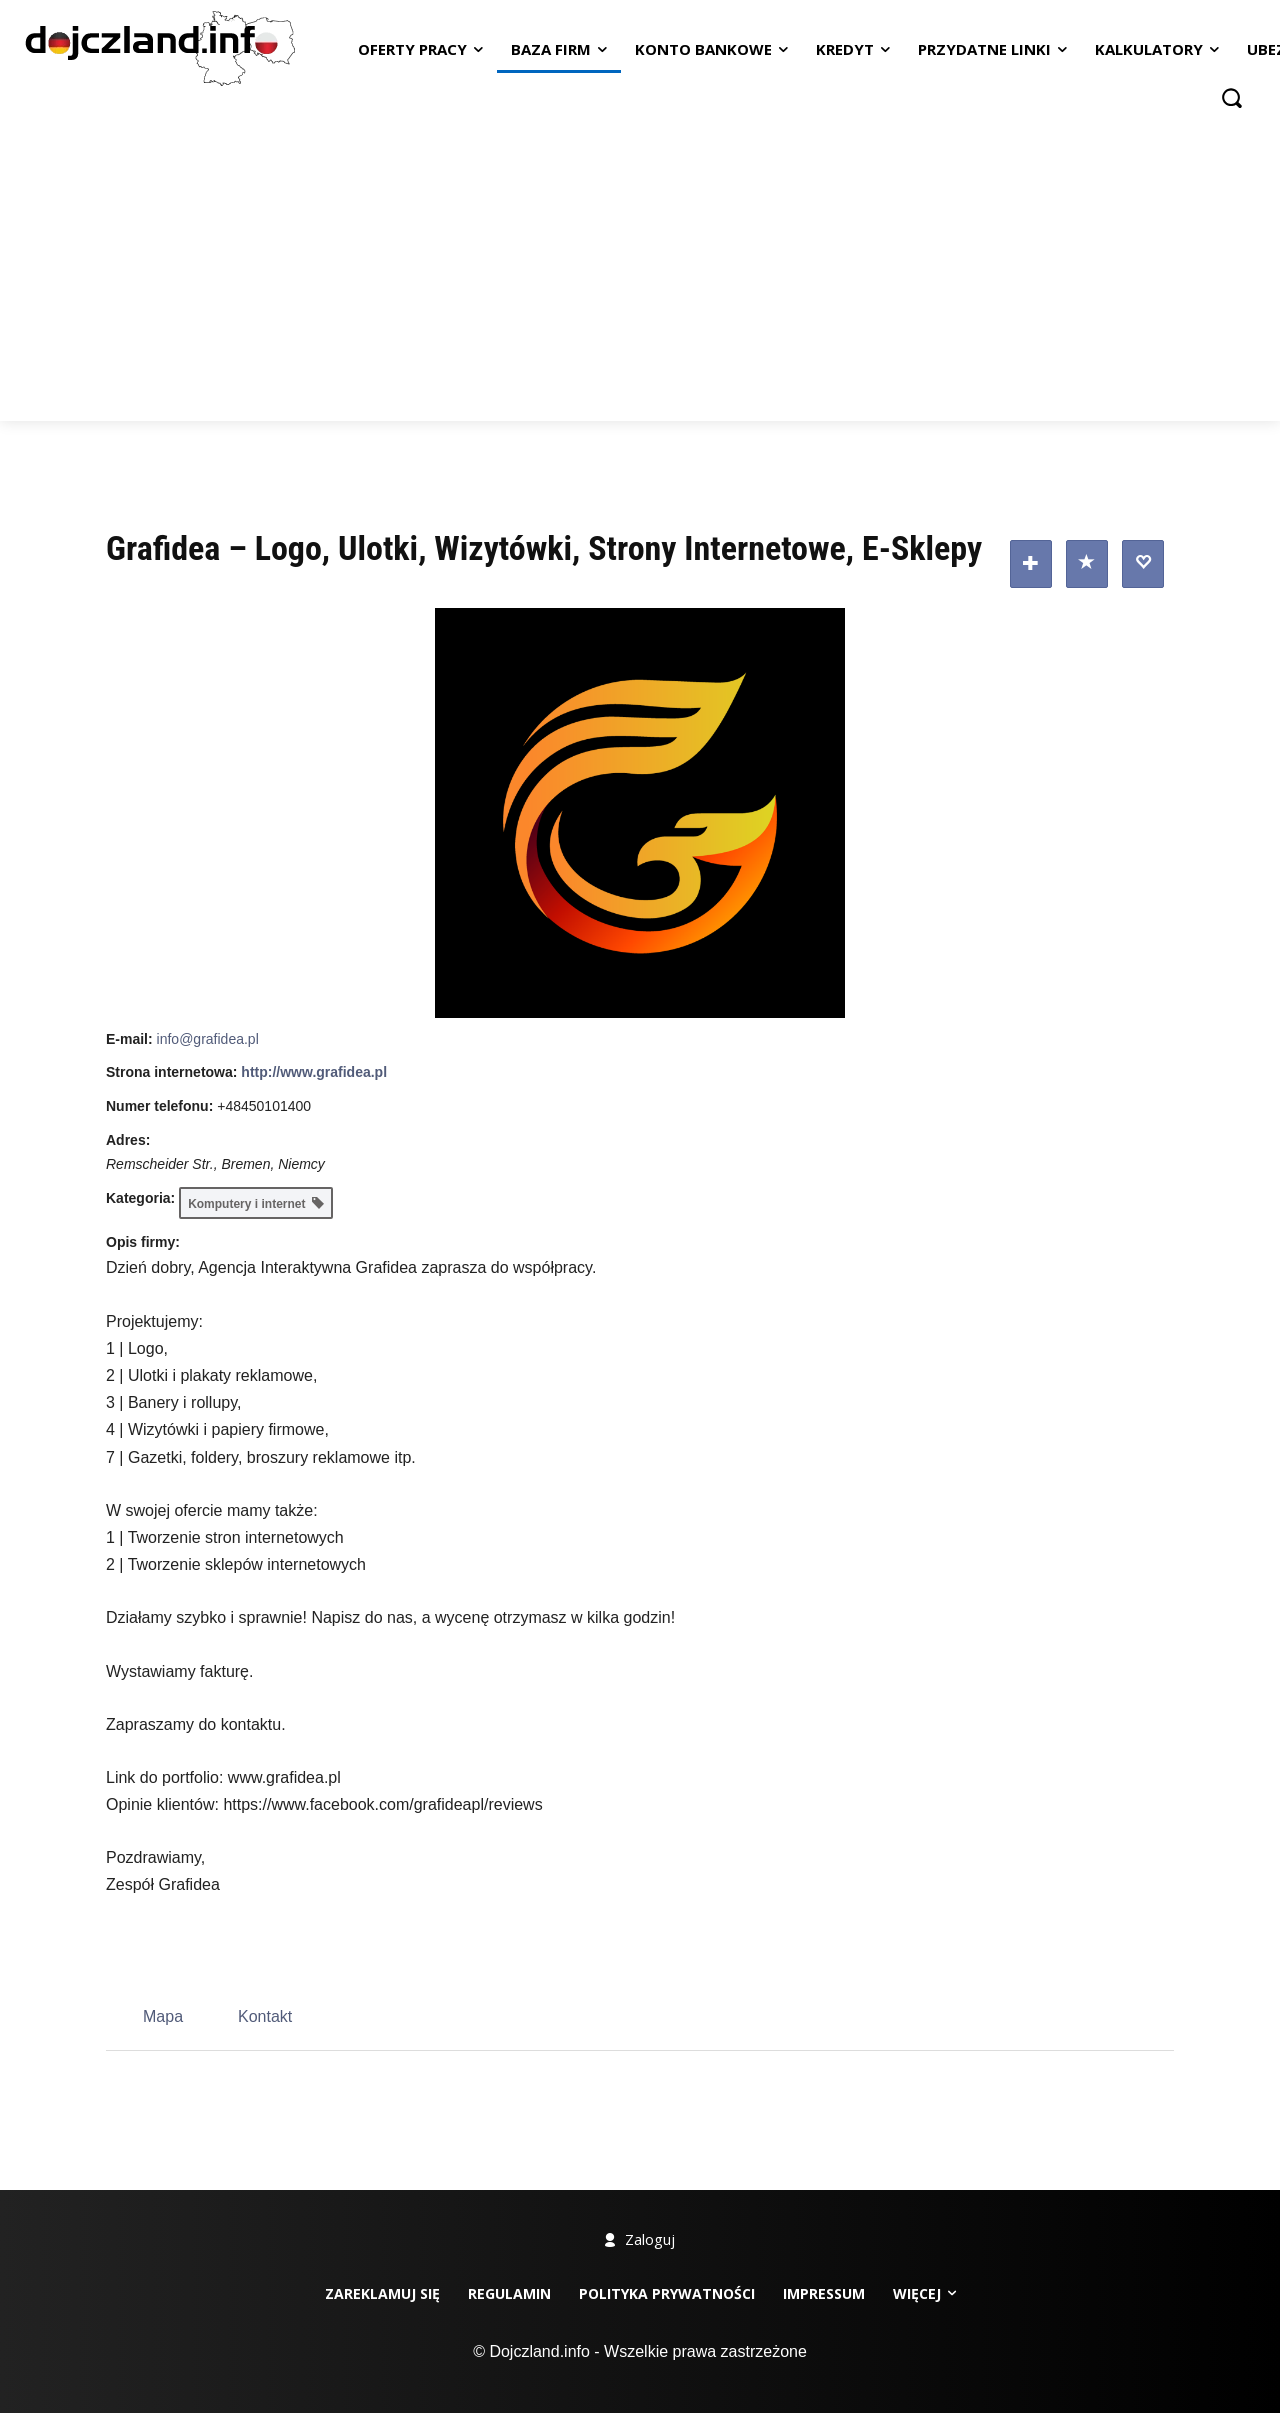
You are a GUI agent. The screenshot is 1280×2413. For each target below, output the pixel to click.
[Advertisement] (640, 271)
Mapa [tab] (163, 2016)
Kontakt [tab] (265, 2016)
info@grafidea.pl (208, 1039)
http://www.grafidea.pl (314, 1072)
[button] (1232, 97)
